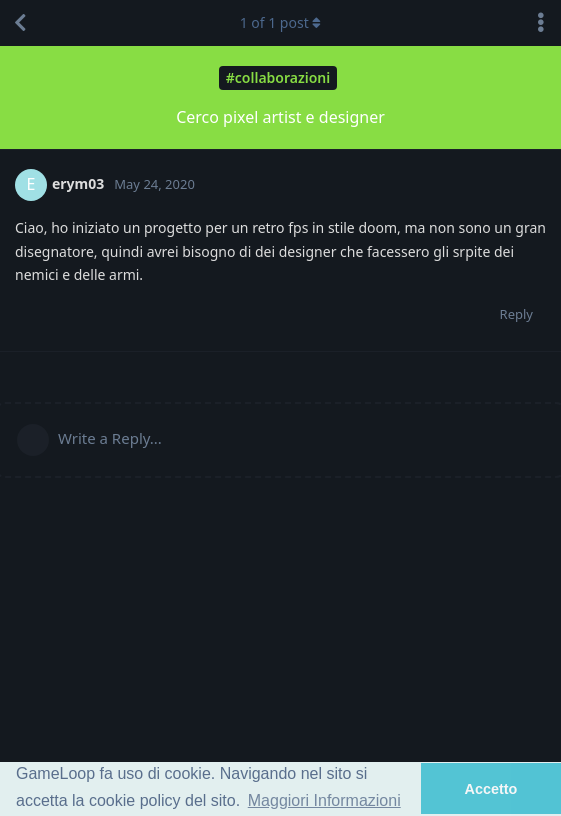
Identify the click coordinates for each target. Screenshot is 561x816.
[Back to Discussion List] (20, 23)
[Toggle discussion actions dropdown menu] (541, 23)
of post (281, 22)
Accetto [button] (491, 789)
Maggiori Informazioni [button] (324, 800)
